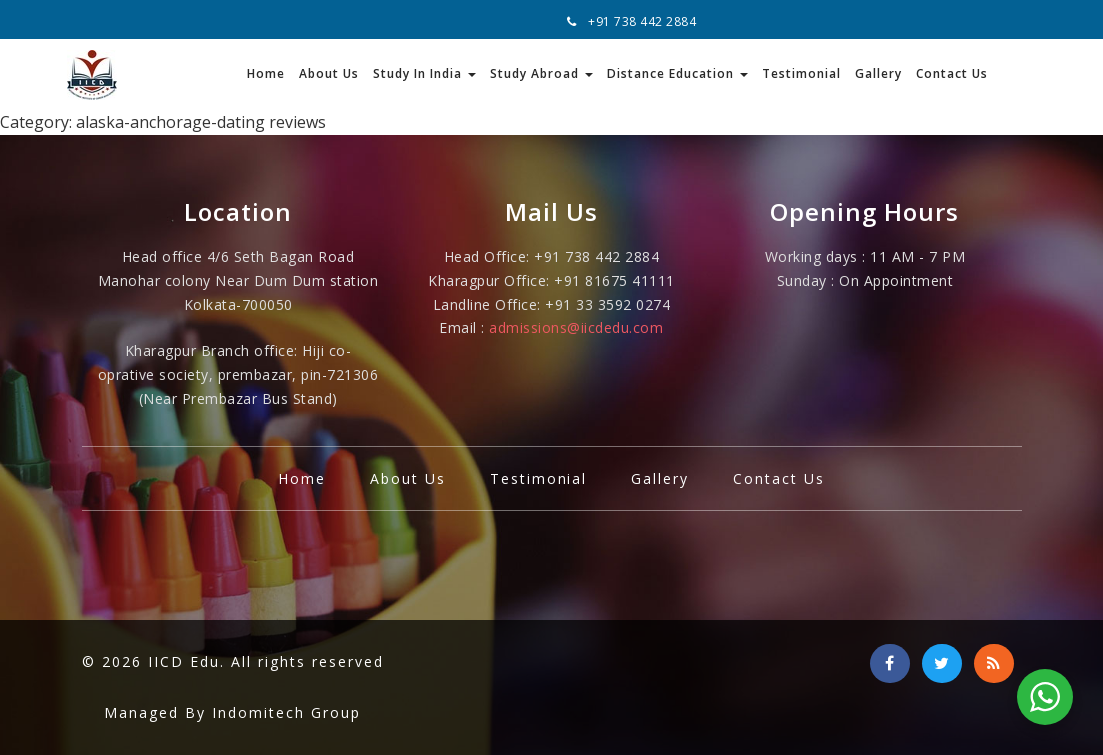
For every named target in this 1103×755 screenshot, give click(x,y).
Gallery (878, 73)
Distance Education (677, 73)
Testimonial (801, 73)
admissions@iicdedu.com (576, 327)
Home (266, 73)
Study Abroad (541, 73)
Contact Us (952, 73)
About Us (329, 73)
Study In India (424, 73)
